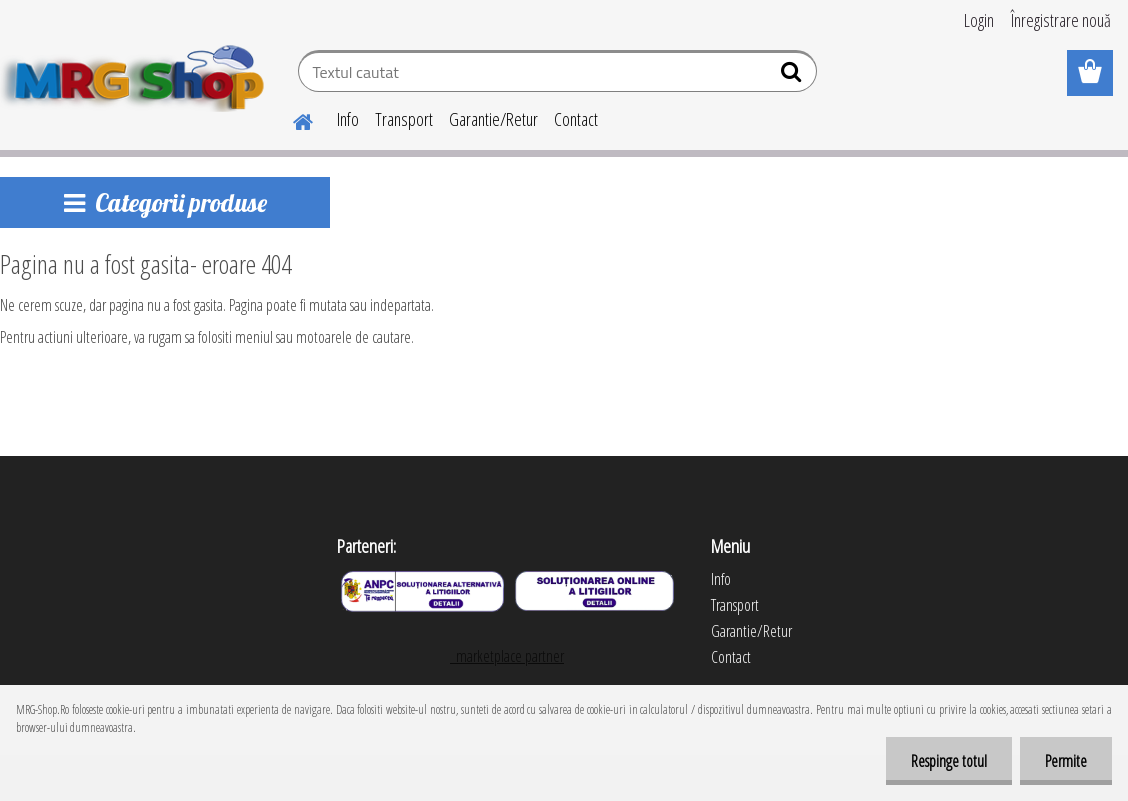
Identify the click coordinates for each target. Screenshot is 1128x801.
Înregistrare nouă (1061, 20)
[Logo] (137, 74)
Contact (576, 119)
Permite (1066, 761)
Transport (404, 119)
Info (348, 119)
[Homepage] (291, 119)
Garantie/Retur (493, 119)
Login (979, 20)
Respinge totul (949, 761)
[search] (793, 76)
